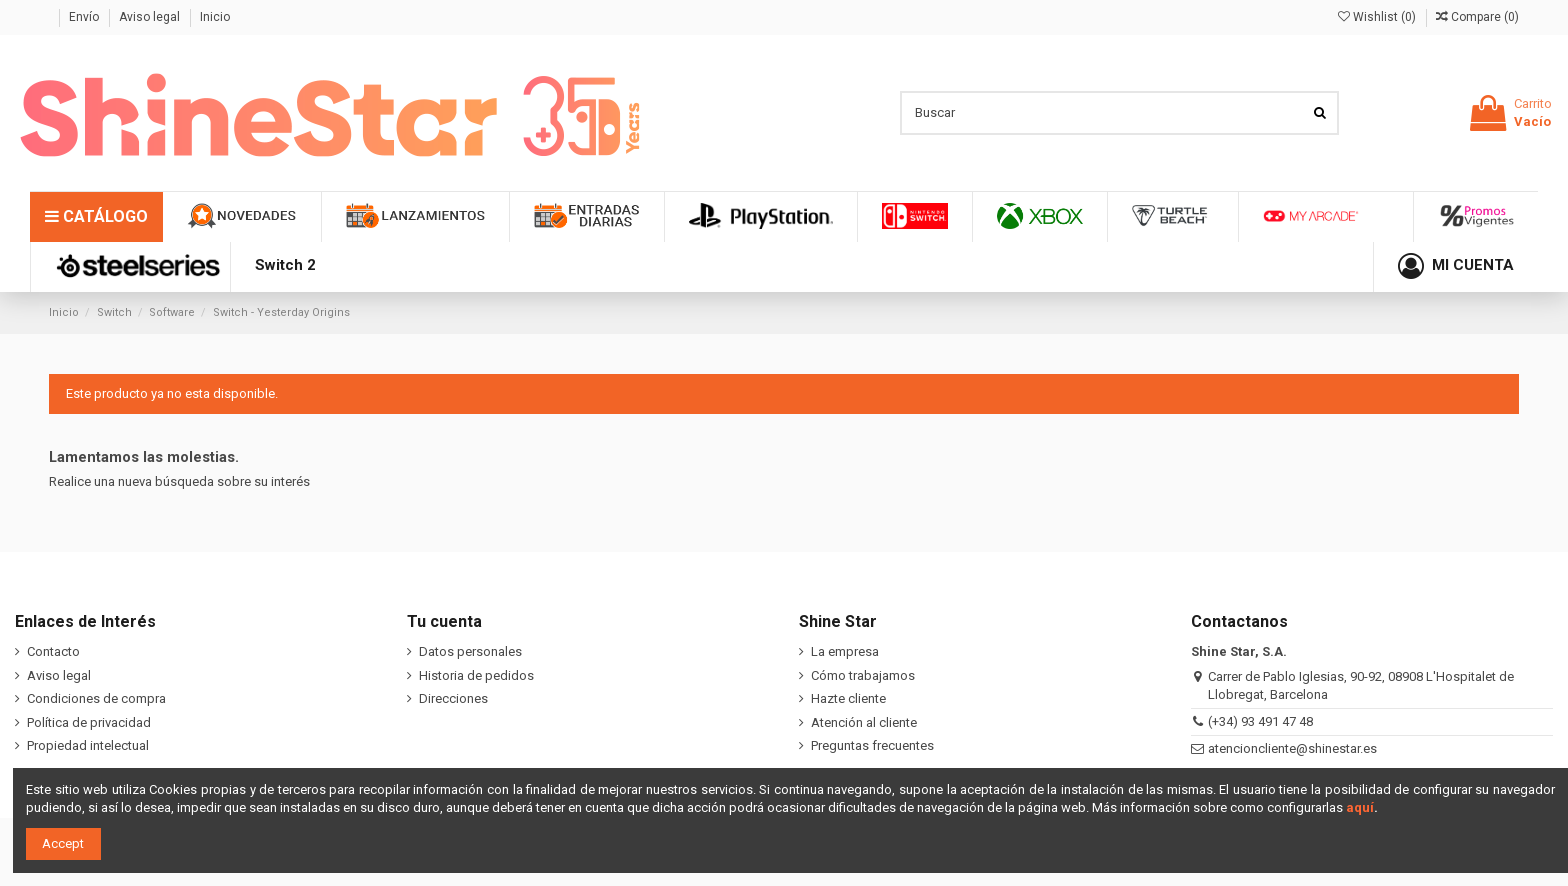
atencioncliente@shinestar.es (1292, 748)
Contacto (53, 651)
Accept (63, 843)
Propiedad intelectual (88, 745)
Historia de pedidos (476, 675)
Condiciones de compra (96, 698)
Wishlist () (1378, 17)
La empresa (845, 651)
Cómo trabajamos (863, 675)
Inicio (215, 17)
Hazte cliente (848, 698)
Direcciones (453, 698)
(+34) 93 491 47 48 (1260, 721)
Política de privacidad (89, 722)
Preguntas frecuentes (872, 745)
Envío (85, 17)
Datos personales (470, 651)
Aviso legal (151, 17)
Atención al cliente (864, 722)
